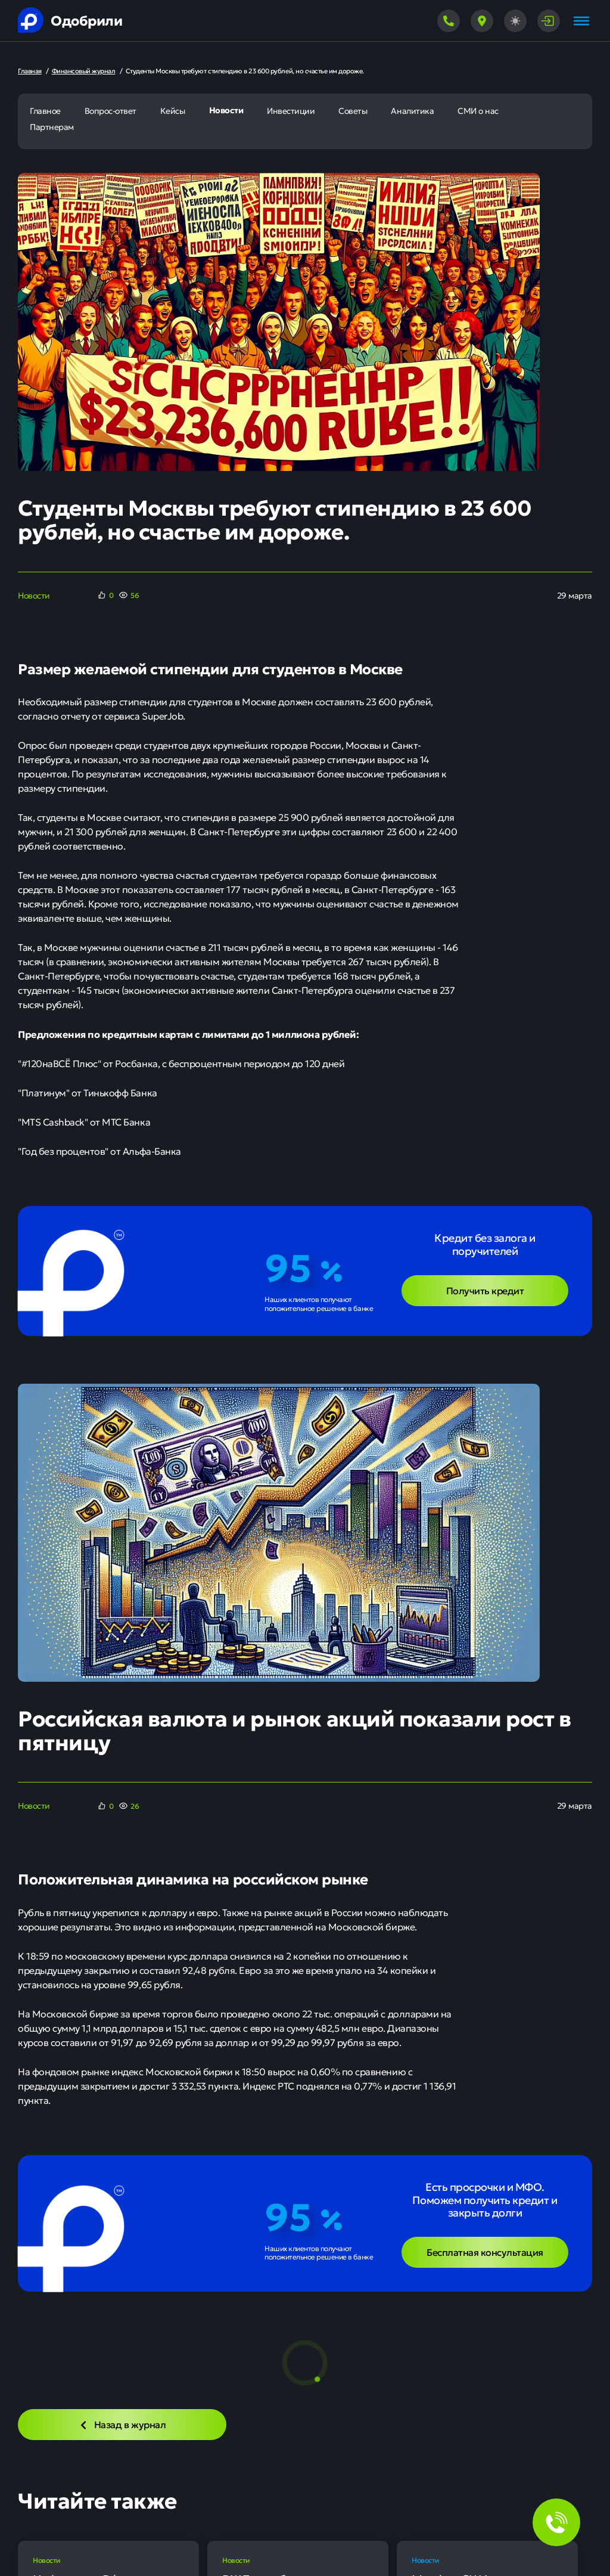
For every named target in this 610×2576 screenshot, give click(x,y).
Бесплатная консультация (485, 2251)
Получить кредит (485, 1290)
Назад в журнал (122, 2424)
